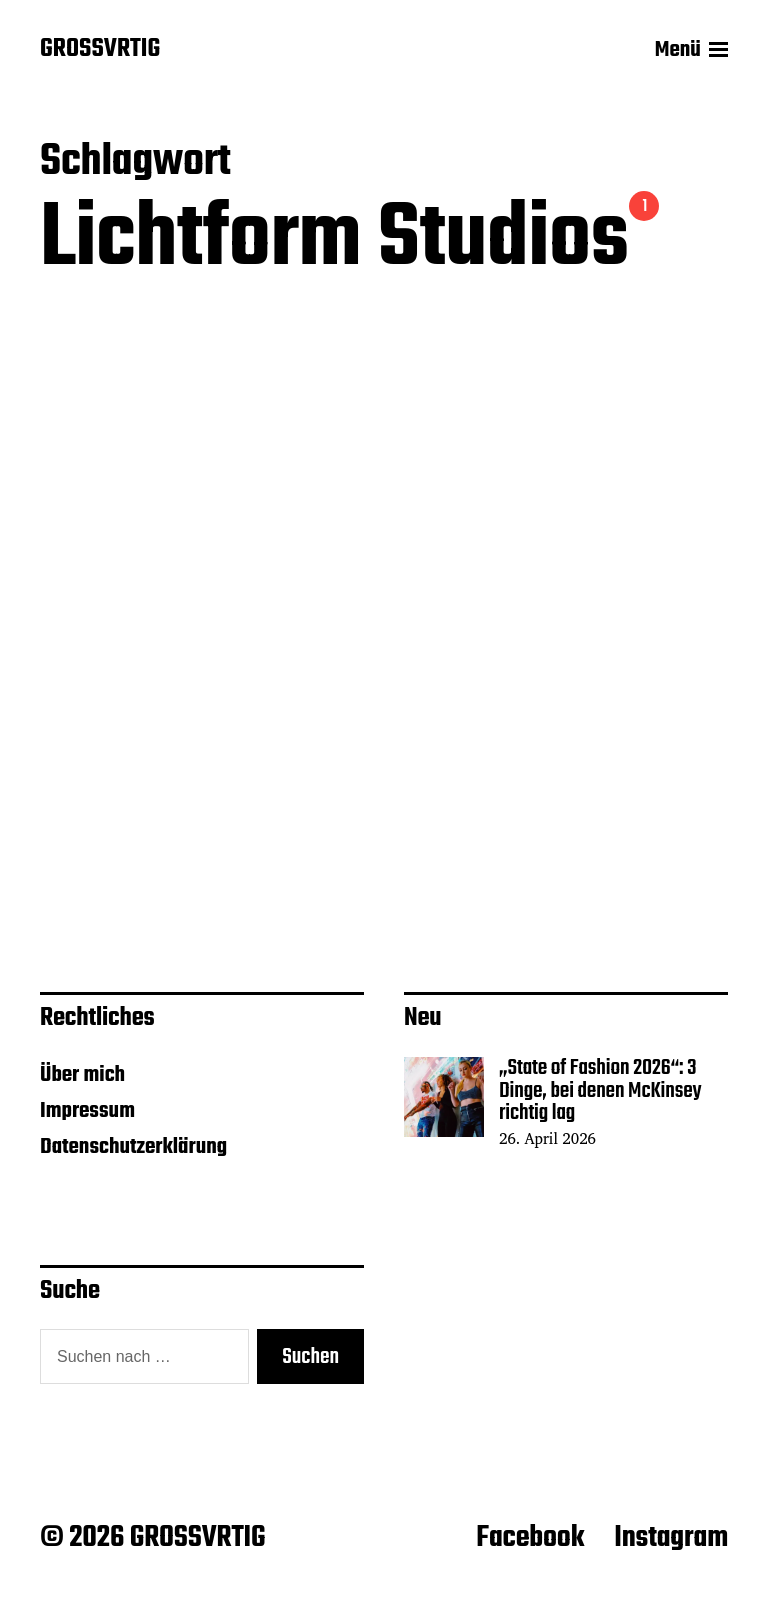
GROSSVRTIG (100, 50)
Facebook (530, 1538)
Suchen (310, 1357)
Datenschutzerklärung (133, 1147)
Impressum (87, 1111)
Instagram (671, 1538)
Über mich (82, 1075)
